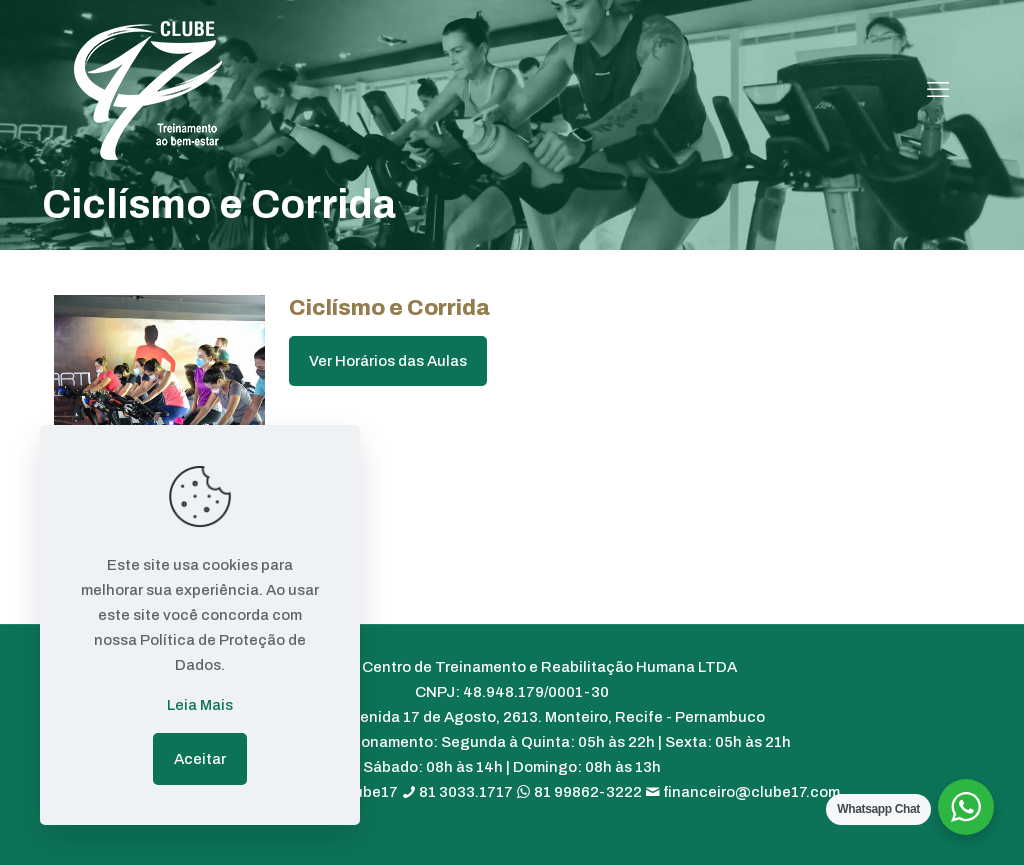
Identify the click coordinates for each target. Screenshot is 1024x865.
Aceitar (200, 759)
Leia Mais (200, 705)
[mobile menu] (938, 90)
